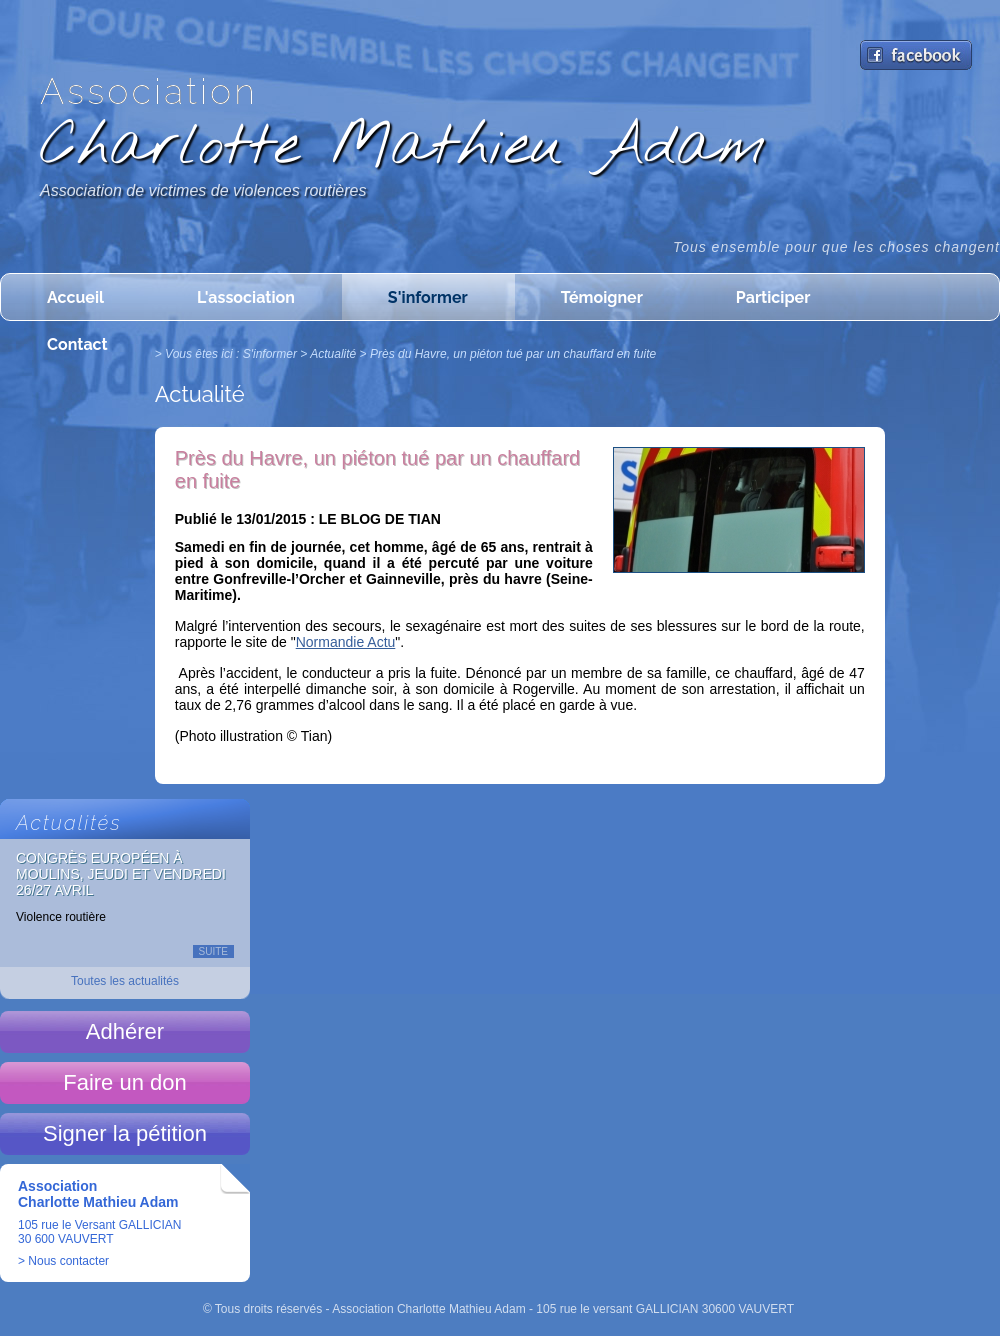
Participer (773, 297)
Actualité (333, 354)
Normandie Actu (346, 642)
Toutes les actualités (125, 981)
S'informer (428, 297)
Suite (213, 951)
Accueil (75, 297)
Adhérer (125, 1031)
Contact (77, 344)
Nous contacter (68, 1261)
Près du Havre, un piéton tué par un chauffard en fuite (513, 354)
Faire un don (125, 1082)
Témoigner (602, 297)
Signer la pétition (125, 1133)
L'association (246, 297)
